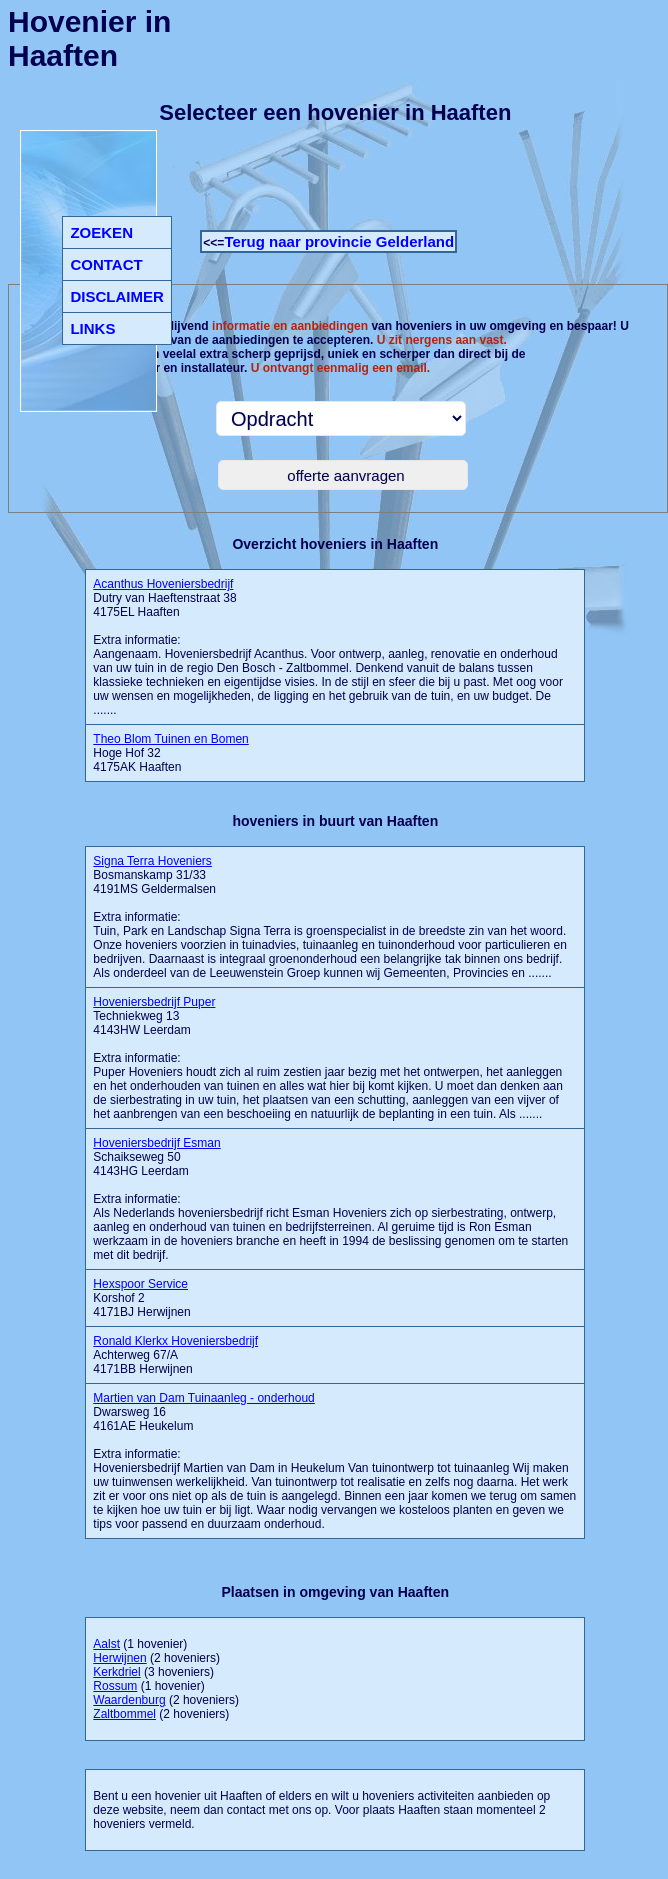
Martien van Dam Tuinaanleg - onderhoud (203, 1398)
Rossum (115, 1686)
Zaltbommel (124, 1714)
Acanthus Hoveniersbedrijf (163, 584)
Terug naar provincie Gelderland (339, 241)
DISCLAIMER (116, 296)
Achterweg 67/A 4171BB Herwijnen (175, 1355)
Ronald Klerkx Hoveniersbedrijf (175, 1341)
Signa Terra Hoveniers (152, 861)
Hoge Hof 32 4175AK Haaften (170, 753)
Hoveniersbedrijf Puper (154, 1002)
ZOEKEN (101, 232)
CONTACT (106, 264)
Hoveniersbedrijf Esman (156, 1143)
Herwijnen (119, 1658)
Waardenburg (129, 1700)
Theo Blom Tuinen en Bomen (170, 739)
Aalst (106, 1644)
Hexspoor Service (140, 1284)
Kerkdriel (116, 1672)
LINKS (92, 328)
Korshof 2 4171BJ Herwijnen (141, 1298)
